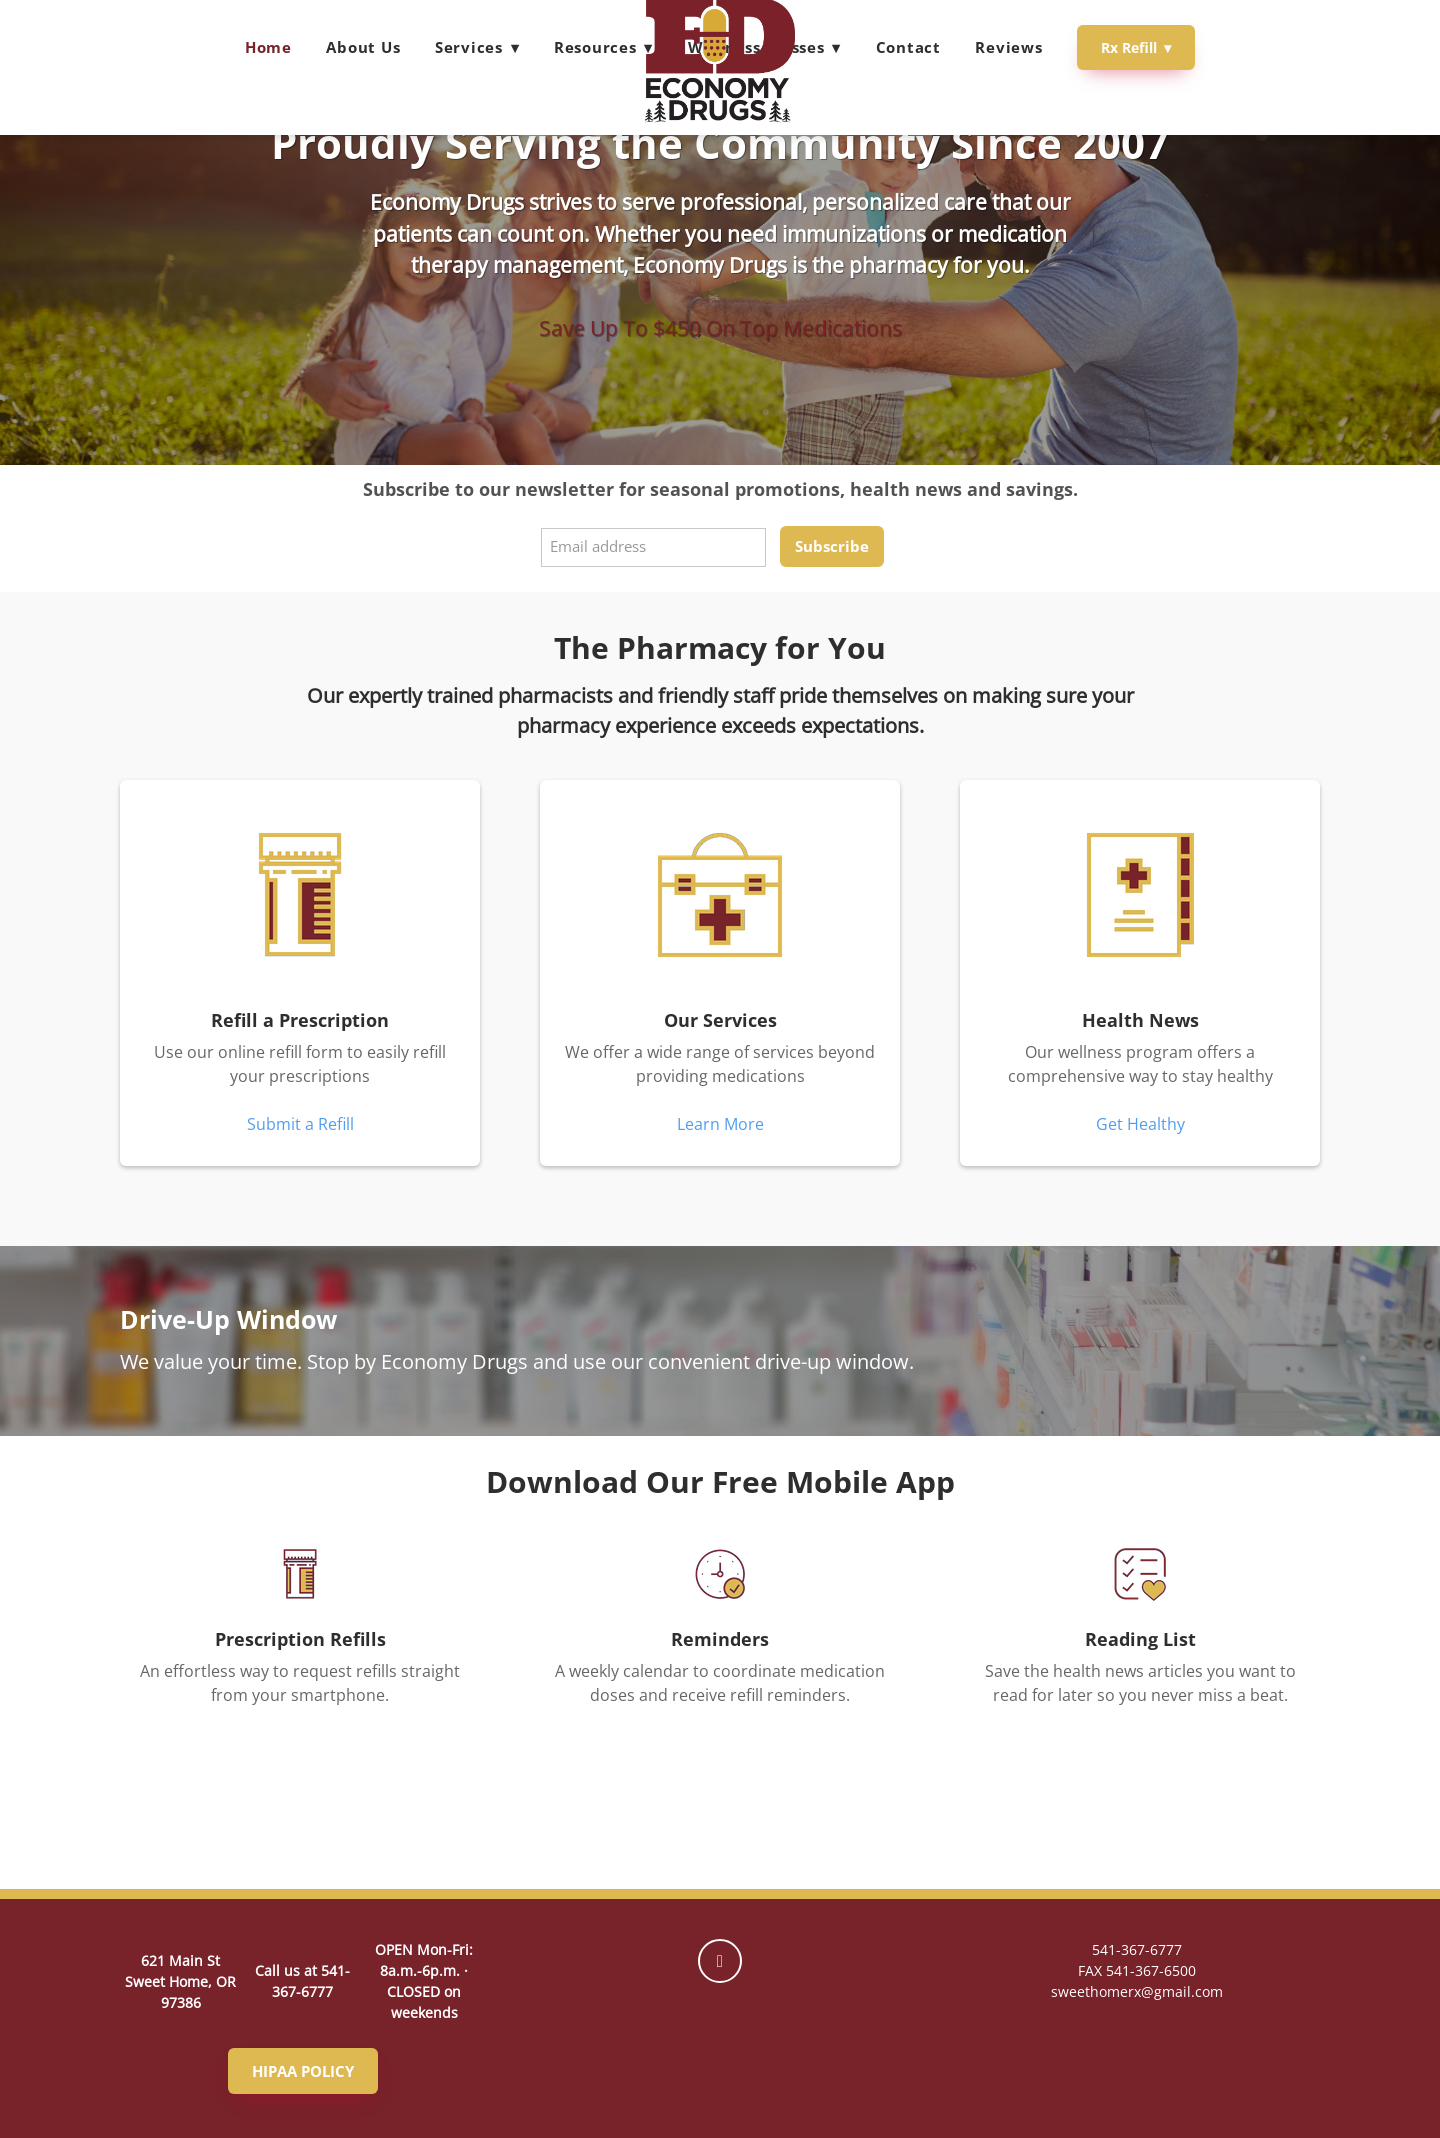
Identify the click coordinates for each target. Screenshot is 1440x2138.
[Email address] (653, 548)
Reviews (1008, 47)
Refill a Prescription (300, 1020)
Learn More (720, 1124)
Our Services (720, 1020)
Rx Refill (1136, 47)
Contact (908, 47)
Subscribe (832, 546)
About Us (363, 47)
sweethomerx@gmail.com (1137, 1991)
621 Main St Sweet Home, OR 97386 (180, 1981)
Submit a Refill (300, 1124)
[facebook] (720, 1961)
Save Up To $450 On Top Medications (720, 328)
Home (268, 47)
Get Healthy (1140, 1124)
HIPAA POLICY (303, 2071)
